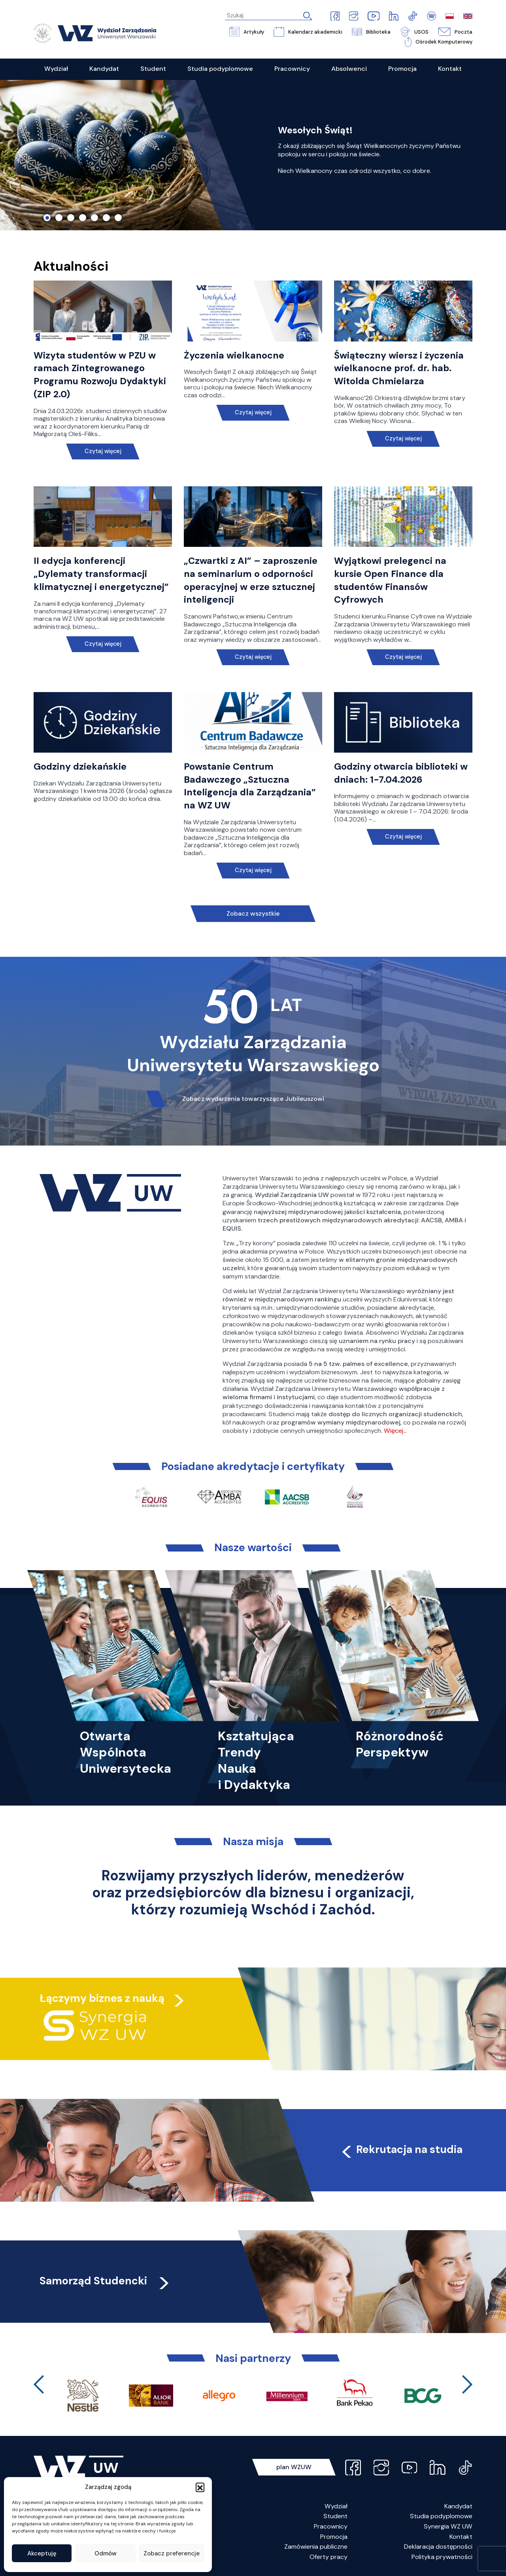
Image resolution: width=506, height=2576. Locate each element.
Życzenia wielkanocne (234, 355)
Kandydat (458, 2506)
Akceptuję (42, 2553)
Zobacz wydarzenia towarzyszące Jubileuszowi (253, 1099)
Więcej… (395, 1430)
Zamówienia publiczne (315, 2546)
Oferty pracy (328, 2557)
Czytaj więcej (103, 451)
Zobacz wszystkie (253, 913)
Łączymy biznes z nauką (102, 1998)
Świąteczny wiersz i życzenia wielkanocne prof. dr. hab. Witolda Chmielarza (399, 368)
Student (335, 2516)
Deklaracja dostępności (438, 2546)
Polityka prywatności (442, 2557)
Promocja (333, 2536)
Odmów (105, 2553)
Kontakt (460, 2536)
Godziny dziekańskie (80, 766)
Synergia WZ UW (448, 2526)
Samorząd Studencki (105, 2281)
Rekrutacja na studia (401, 2149)
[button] (200, 2487)
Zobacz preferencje (171, 2553)
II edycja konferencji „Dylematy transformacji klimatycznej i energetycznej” (101, 574)
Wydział (336, 2506)
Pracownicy (330, 2526)
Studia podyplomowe (441, 2516)
